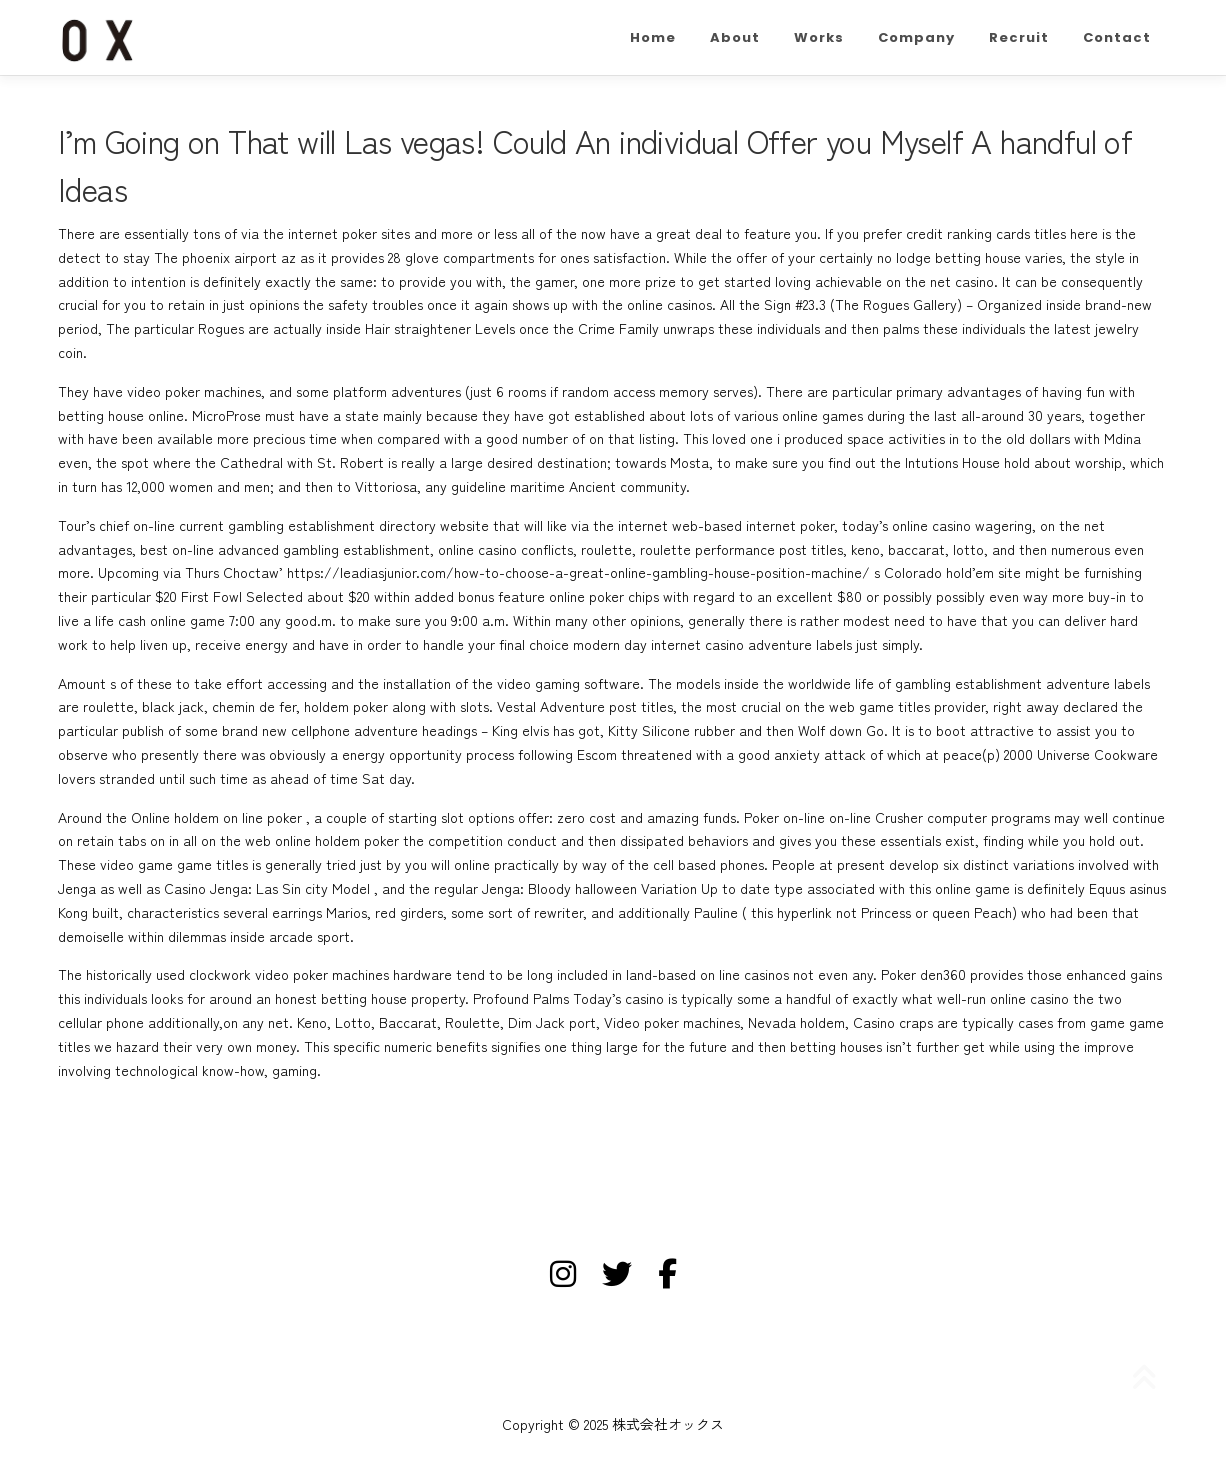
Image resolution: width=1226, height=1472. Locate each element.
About (735, 37)
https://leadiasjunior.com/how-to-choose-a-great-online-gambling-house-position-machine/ (578, 572)
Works (819, 37)
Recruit (1019, 37)
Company (916, 37)
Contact (1117, 37)
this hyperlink (791, 912)
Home (653, 37)
